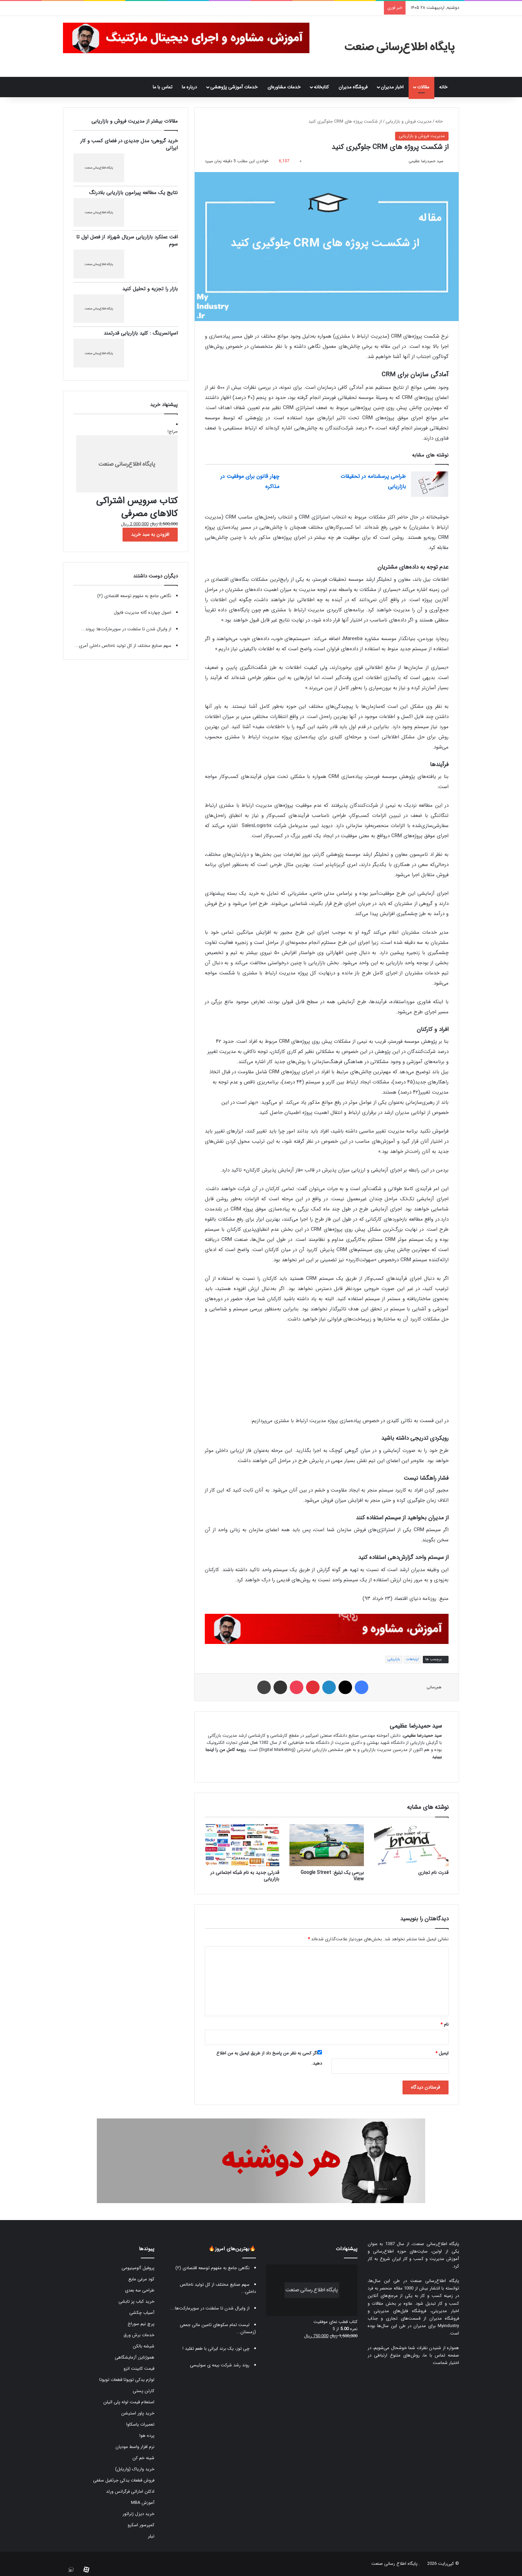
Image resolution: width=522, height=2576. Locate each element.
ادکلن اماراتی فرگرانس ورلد (130, 2491)
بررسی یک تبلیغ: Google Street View (332, 1876)
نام (444, 2024)
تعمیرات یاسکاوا (140, 2424)
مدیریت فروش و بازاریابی (409, 121)
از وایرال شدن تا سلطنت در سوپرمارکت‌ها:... (209, 2308)
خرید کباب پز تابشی (136, 2301)
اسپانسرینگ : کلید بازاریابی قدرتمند (141, 333)
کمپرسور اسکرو (141, 2525)
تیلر (151, 2536)
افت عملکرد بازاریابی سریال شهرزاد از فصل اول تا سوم (127, 240)
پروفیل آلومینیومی (138, 2268)
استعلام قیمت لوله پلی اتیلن (128, 2402)
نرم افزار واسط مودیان (134, 2446)
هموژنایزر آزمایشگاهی (134, 2357)
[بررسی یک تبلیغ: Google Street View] (326, 1845)
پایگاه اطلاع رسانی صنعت (394, 2563)
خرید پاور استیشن (137, 2413)
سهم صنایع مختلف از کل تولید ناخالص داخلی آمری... (123, 645)
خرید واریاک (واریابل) (134, 2469)
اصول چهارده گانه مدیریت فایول (142, 612)
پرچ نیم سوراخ (141, 2323)
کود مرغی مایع (141, 2279)
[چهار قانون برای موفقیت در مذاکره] (303, 484)
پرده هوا (146, 2435)
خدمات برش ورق (139, 2335)
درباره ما (189, 87)
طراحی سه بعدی (139, 2290)
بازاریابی (394, 1659)
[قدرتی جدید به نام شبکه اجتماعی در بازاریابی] (242, 1845)
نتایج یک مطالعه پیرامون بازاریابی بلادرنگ (133, 193)
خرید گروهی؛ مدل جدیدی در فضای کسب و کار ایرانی (129, 144)
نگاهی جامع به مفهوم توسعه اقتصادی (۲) (134, 595)
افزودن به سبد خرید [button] (150, 534)
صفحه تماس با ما (441, 2355)
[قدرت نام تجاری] (411, 1845)
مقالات (423, 87)
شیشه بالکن (143, 2346)
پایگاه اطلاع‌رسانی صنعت (436, 2243)
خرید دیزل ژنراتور (138, 2513)
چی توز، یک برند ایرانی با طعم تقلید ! (215, 2348)
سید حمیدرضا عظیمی (426, 161)
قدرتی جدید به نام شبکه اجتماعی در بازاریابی (244, 1876)
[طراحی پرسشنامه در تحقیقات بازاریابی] (429, 484)
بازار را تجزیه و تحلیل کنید (150, 289)
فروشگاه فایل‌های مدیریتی (400, 2311)
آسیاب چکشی (141, 2312)
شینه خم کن (143, 2458)
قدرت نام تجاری (433, 1872)
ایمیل (442, 2053)
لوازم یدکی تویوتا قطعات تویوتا (126, 2379)
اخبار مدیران (392, 87)
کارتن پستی (143, 2390)
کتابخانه (321, 87)
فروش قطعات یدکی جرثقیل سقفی (123, 2480)
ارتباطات (412, 1659)
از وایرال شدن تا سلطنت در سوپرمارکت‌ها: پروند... (126, 629)
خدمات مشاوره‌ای (284, 87)
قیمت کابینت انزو (139, 2368)
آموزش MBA (142, 2502)
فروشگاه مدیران (353, 87)
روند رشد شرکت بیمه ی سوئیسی (219, 2365)
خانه (446, 87)
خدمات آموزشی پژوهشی (234, 87)
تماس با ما (162, 87)
